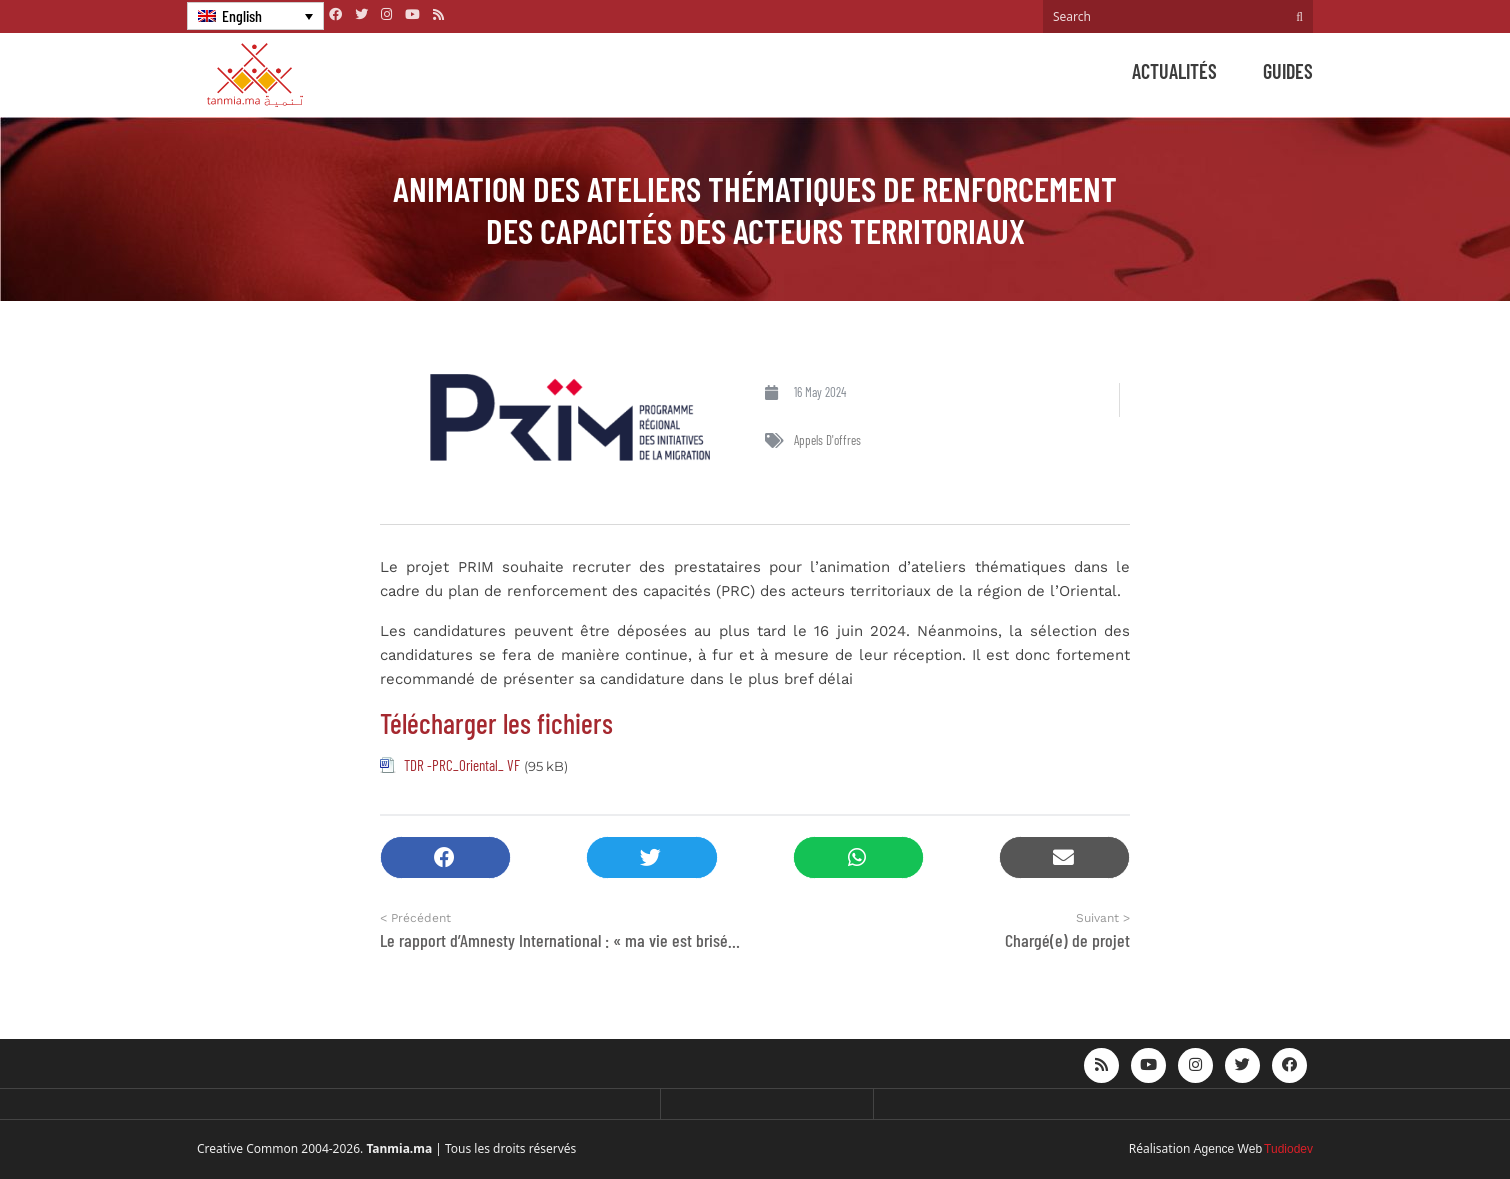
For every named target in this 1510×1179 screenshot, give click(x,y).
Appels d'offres (827, 440)
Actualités (1174, 71)
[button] (445, 857)
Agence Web (1228, 1149)
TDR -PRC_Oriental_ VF (462, 765)
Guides (1288, 71)
